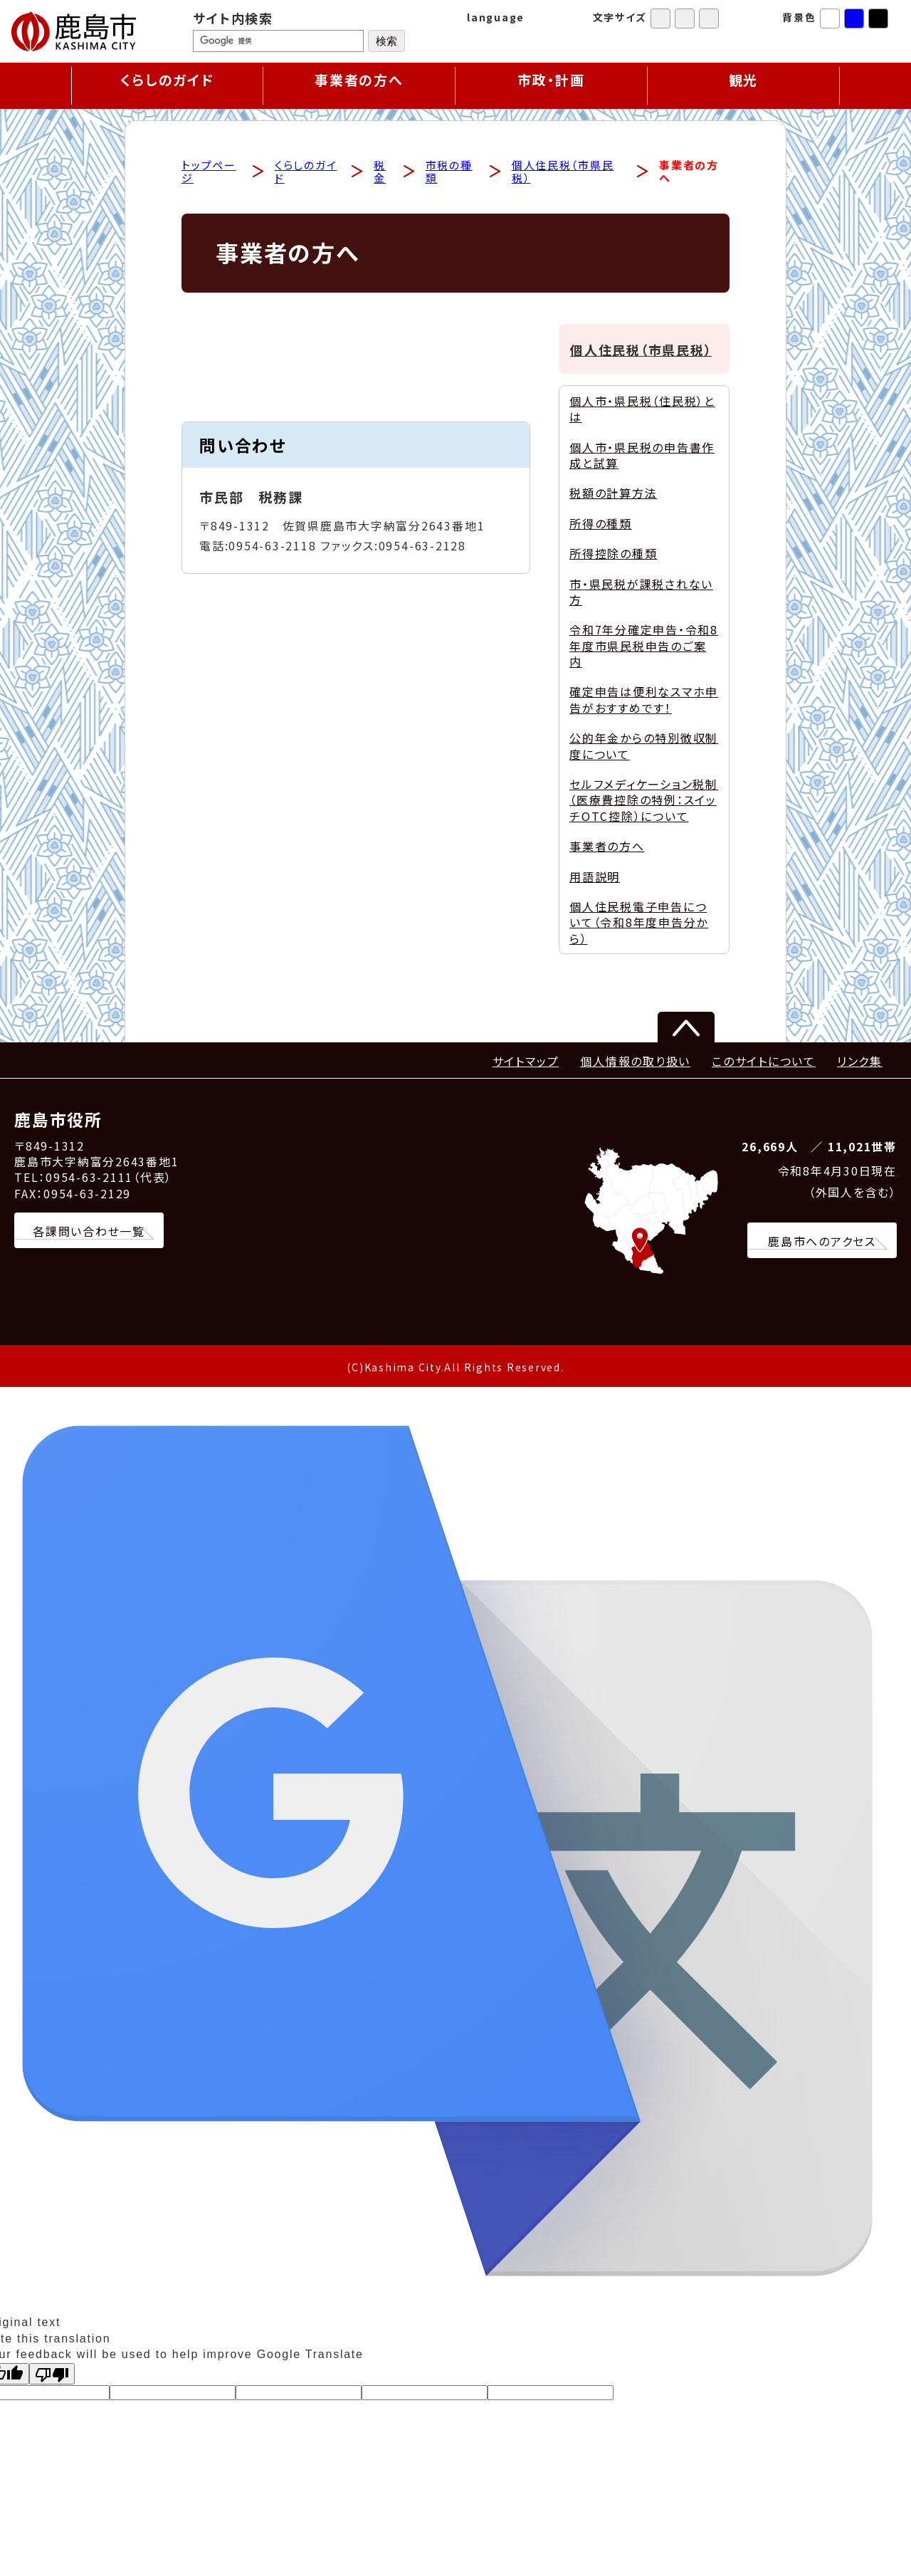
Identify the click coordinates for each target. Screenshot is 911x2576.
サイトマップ (526, 1062)
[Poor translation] (52, 2374)
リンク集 (860, 1062)
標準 (660, 18)
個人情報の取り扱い (635, 1062)
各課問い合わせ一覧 (89, 1232)
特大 (709, 18)
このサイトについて (764, 1062)
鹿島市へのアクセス (822, 1242)
